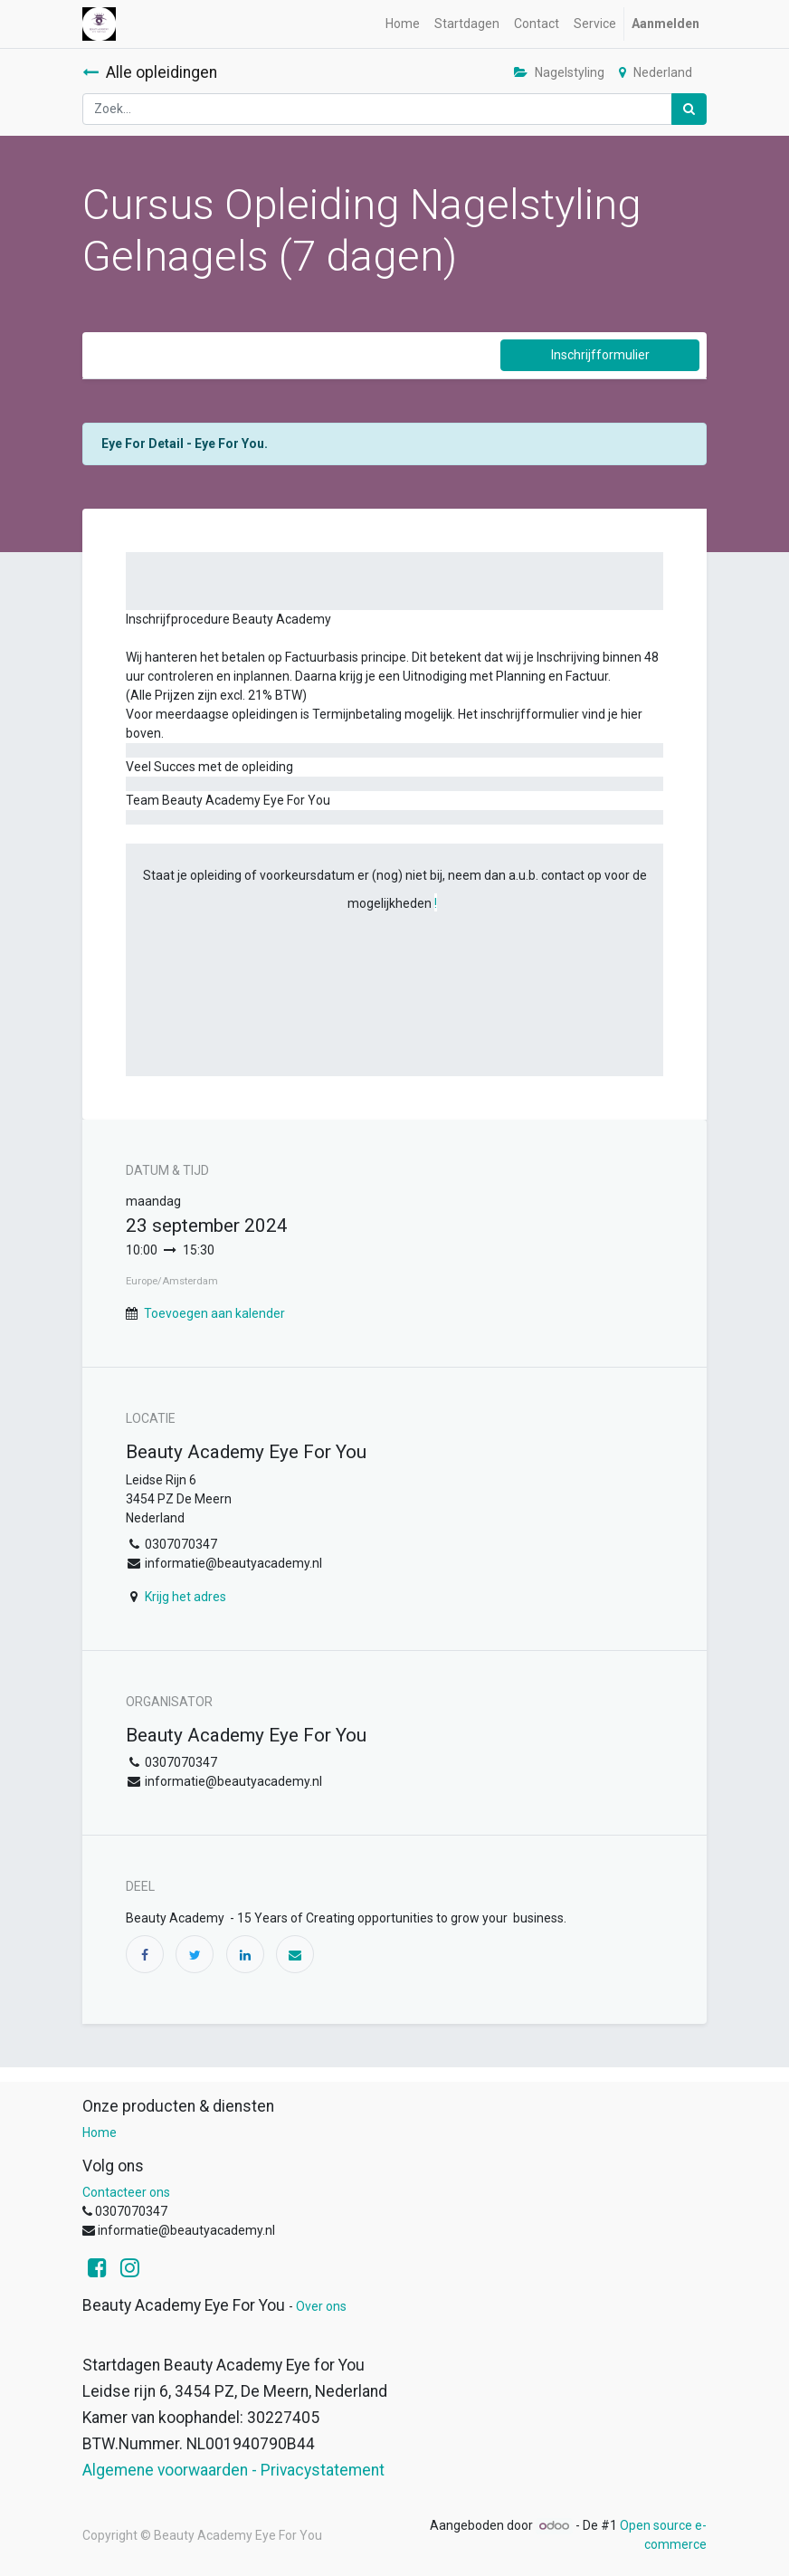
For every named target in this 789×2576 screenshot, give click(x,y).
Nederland (655, 72)
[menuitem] (402, 24)
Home (99, 2132)
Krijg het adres (185, 1596)
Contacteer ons (126, 2192)
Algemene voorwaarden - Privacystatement (233, 2470)
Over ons (321, 2306)
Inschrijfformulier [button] (600, 355)
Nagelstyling (559, 72)
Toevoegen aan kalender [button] (214, 1313)
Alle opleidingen (149, 72)
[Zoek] (689, 109)
